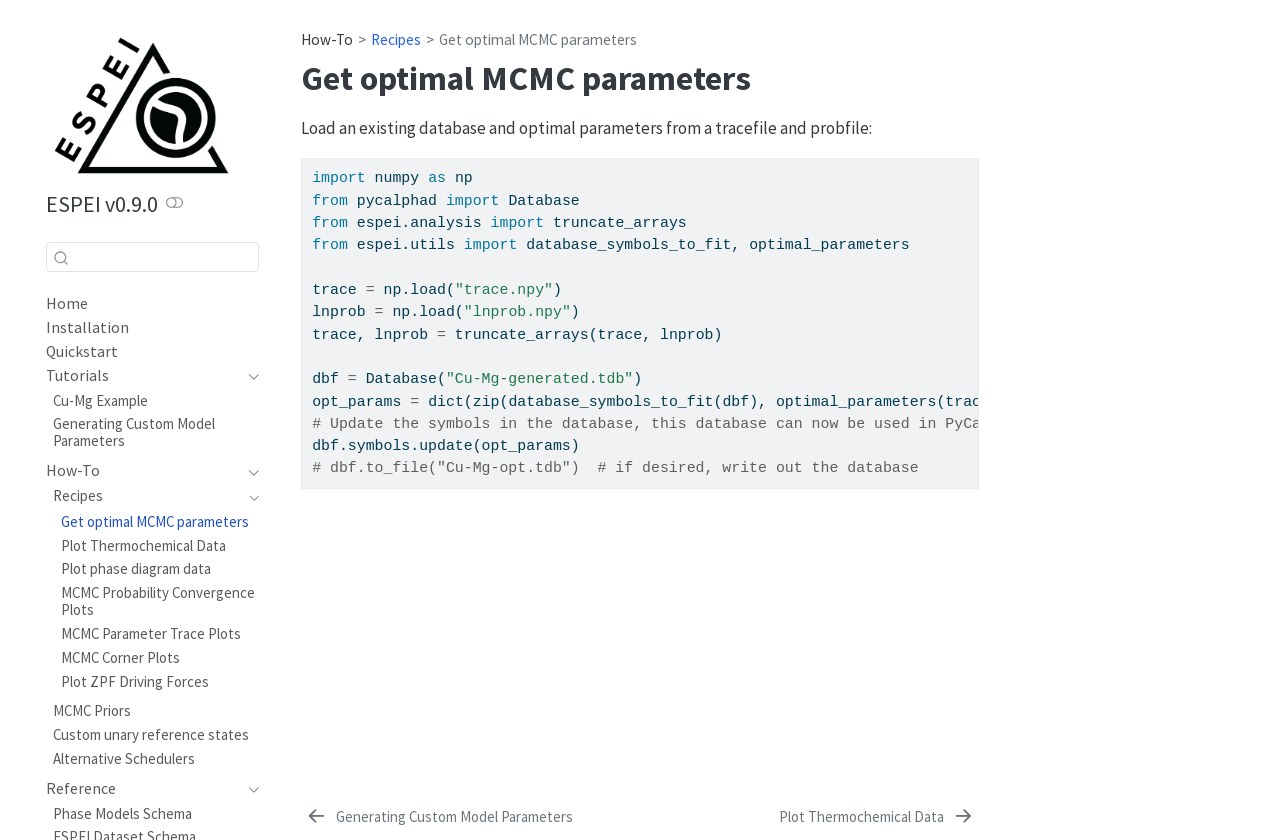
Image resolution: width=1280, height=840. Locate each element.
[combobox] (152, 256)
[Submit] (61, 257)
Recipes (396, 39)
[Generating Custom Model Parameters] (438, 817)
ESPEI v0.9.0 (102, 204)
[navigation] (142, 376)
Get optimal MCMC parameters (538, 39)
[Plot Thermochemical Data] (877, 817)
